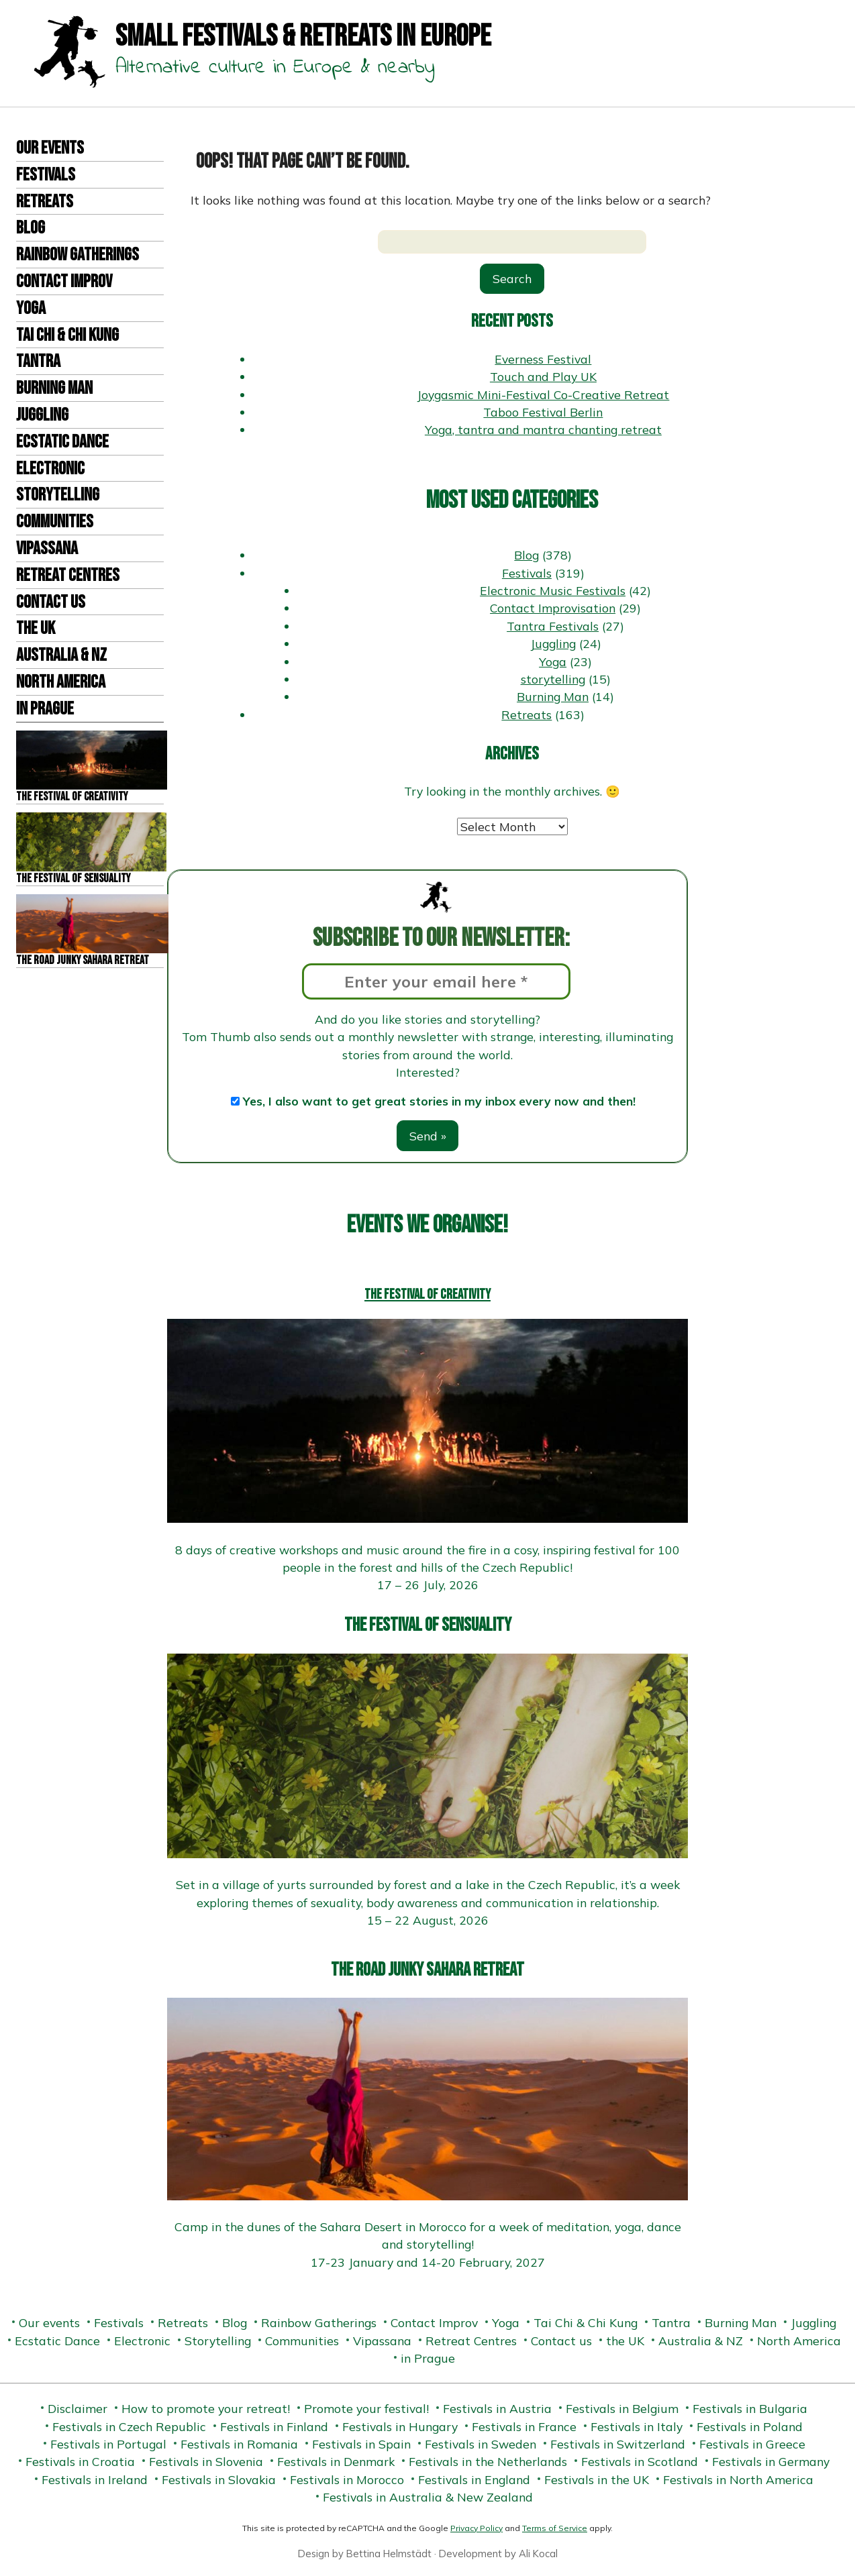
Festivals (45, 175)
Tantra (38, 361)
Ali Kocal (538, 2553)
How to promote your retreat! (205, 2408)
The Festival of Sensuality (427, 1625)
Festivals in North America (738, 2479)
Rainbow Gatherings (77, 255)
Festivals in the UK (596, 2479)
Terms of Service (554, 2528)
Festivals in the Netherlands (488, 2461)
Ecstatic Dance (62, 442)
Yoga (31, 308)
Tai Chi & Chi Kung (67, 335)
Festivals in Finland (274, 2426)
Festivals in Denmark (336, 2461)
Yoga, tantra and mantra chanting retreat (543, 429)
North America (60, 682)
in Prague (45, 709)
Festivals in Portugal (108, 2443)
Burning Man (54, 388)
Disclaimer (77, 2408)
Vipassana (47, 548)
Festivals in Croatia (80, 2461)
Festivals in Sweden (480, 2443)
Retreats (44, 202)
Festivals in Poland (750, 2426)
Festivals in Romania (239, 2443)
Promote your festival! (366, 2408)
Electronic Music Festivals (552, 590)
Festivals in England (474, 2479)
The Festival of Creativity (427, 1294)
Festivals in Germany (770, 2461)
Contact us (50, 602)
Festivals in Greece (752, 2443)
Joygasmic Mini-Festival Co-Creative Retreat (543, 394)
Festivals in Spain (361, 2443)
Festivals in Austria (497, 2408)
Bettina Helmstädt (389, 2553)
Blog (30, 228)
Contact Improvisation (552, 607)
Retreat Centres (67, 575)
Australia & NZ (61, 655)
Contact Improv (64, 281)
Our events (50, 148)
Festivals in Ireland (95, 2479)
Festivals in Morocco (347, 2479)
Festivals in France (524, 2426)
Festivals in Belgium (622, 2408)
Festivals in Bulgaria (750, 2408)
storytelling (553, 679)
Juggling (42, 415)
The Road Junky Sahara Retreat (427, 1970)
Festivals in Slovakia (219, 2479)
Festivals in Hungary (400, 2426)
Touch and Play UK (543, 376)
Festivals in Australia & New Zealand (428, 2496)
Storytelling (57, 495)
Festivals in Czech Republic (129, 2426)
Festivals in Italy (637, 2426)
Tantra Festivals (553, 626)
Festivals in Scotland (639, 2461)
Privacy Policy (476, 2528)
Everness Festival (543, 359)
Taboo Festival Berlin (543, 412)
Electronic (50, 469)
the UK (35, 628)
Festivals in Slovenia (206, 2461)
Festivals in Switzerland (617, 2443)
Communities (54, 522)
